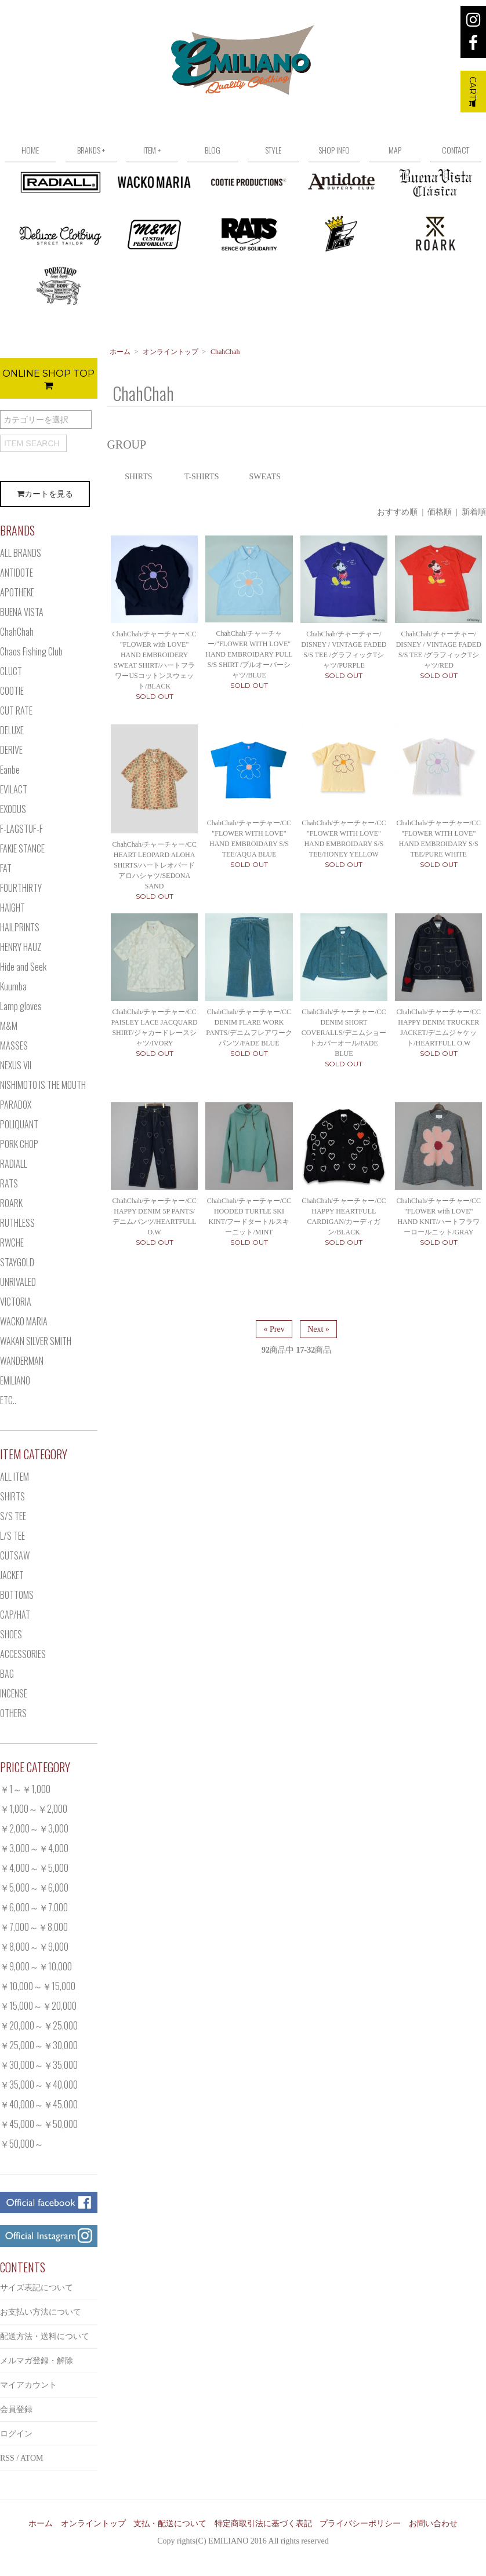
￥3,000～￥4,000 (34, 1848)
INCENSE (13, 1693)
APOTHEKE (17, 592)
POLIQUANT (19, 1124)
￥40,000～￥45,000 (39, 2104)
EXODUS (13, 809)
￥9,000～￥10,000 (36, 1966)
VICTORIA (15, 1302)
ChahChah (225, 352)
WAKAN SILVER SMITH (35, 1341)
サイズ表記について (36, 2287)
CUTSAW (15, 1555)
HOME (30, 150)
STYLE (273, 150)
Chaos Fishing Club (31, 651)
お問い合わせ (433, 2523)
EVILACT (13, 789)
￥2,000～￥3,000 (34, 1828)
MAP (395, 150)
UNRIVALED (18, 1282)
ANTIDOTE (16, 573)
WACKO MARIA (24, 1321)
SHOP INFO (334, 150)
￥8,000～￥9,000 (34, 1947)
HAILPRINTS (19, 927)
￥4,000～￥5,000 (34, 1868)
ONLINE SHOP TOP (48, 379)
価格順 (439, 512)
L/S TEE (12, 1536)
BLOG (212, 150)
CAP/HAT (15, 1615)
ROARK (11, 1203)
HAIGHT (12, 907)
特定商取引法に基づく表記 (263, 2523)
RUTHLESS (17, 1223)
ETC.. (8, 1400)
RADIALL (13, 1164)
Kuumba (13, 986)
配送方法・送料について (44, 2336)
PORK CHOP (19, 1144)
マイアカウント (28, 2385)
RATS (9, 1183)
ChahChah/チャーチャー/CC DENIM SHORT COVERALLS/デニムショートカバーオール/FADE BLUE (344, 1033)
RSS (7, 2458)
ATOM (31, 2458)
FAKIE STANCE (22, 848)
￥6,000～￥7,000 (34, 1907)
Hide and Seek (23, 967)
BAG (7, 1674)
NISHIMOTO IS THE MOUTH (43, 1085)
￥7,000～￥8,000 (34, 1927)
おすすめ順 (397, 512)
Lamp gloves (21, 1006)
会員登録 (16, 2409)
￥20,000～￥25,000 (39, 2025)
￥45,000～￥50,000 (39, 2124)
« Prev (273, 1329)
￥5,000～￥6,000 (34, 1887)
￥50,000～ (21, 2144)
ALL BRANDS (20, 553)
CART (472, 91)
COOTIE (12, 691)
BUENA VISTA (21, 612)
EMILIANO (15, 1380)
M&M (8, 1026)
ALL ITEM (14, 1477)
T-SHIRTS (201, 476)
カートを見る (45, 494)
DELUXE (12, 730)
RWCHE (12, 1242)
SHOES (11, 1634)
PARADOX (15, 1105)
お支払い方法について (40, 2312)
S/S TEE (13, 1516)
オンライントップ (170, 352)
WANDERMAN (21, 1361)
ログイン (16, 2433)
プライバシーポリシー (360, 2523)
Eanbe (10, 770)
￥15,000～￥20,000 (38, 2006)
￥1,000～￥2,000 (33, 1809)
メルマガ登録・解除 (36, 2360)
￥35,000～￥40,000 (39, 2085)
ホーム (120, 352)
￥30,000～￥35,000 (39, 2065)
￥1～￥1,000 (25, 1789)
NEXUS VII (15, 1065)
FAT (6, 868)
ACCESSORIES (23, 1654)
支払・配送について (169, 2523)
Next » (318, 1329)
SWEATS (264, 476)
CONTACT (455, 150)
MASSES (14, 1045)
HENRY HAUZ (20, 947)
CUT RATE (16, 710)
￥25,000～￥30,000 (39, 2045)
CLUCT (11, 671)
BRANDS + (91, 150)
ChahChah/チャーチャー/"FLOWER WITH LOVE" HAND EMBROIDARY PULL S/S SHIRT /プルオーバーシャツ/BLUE (248, 654)
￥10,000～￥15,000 (37, 1986)
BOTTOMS (17, 1595)
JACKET (12, 1575)
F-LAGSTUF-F (21, 829)
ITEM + (152, 150)
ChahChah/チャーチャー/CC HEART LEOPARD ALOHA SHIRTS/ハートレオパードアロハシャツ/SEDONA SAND (154, 865)
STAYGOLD (17, 1262)
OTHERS (13, 1713)
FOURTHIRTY (21, 888)
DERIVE (11, 750)
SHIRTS (138, 476)
